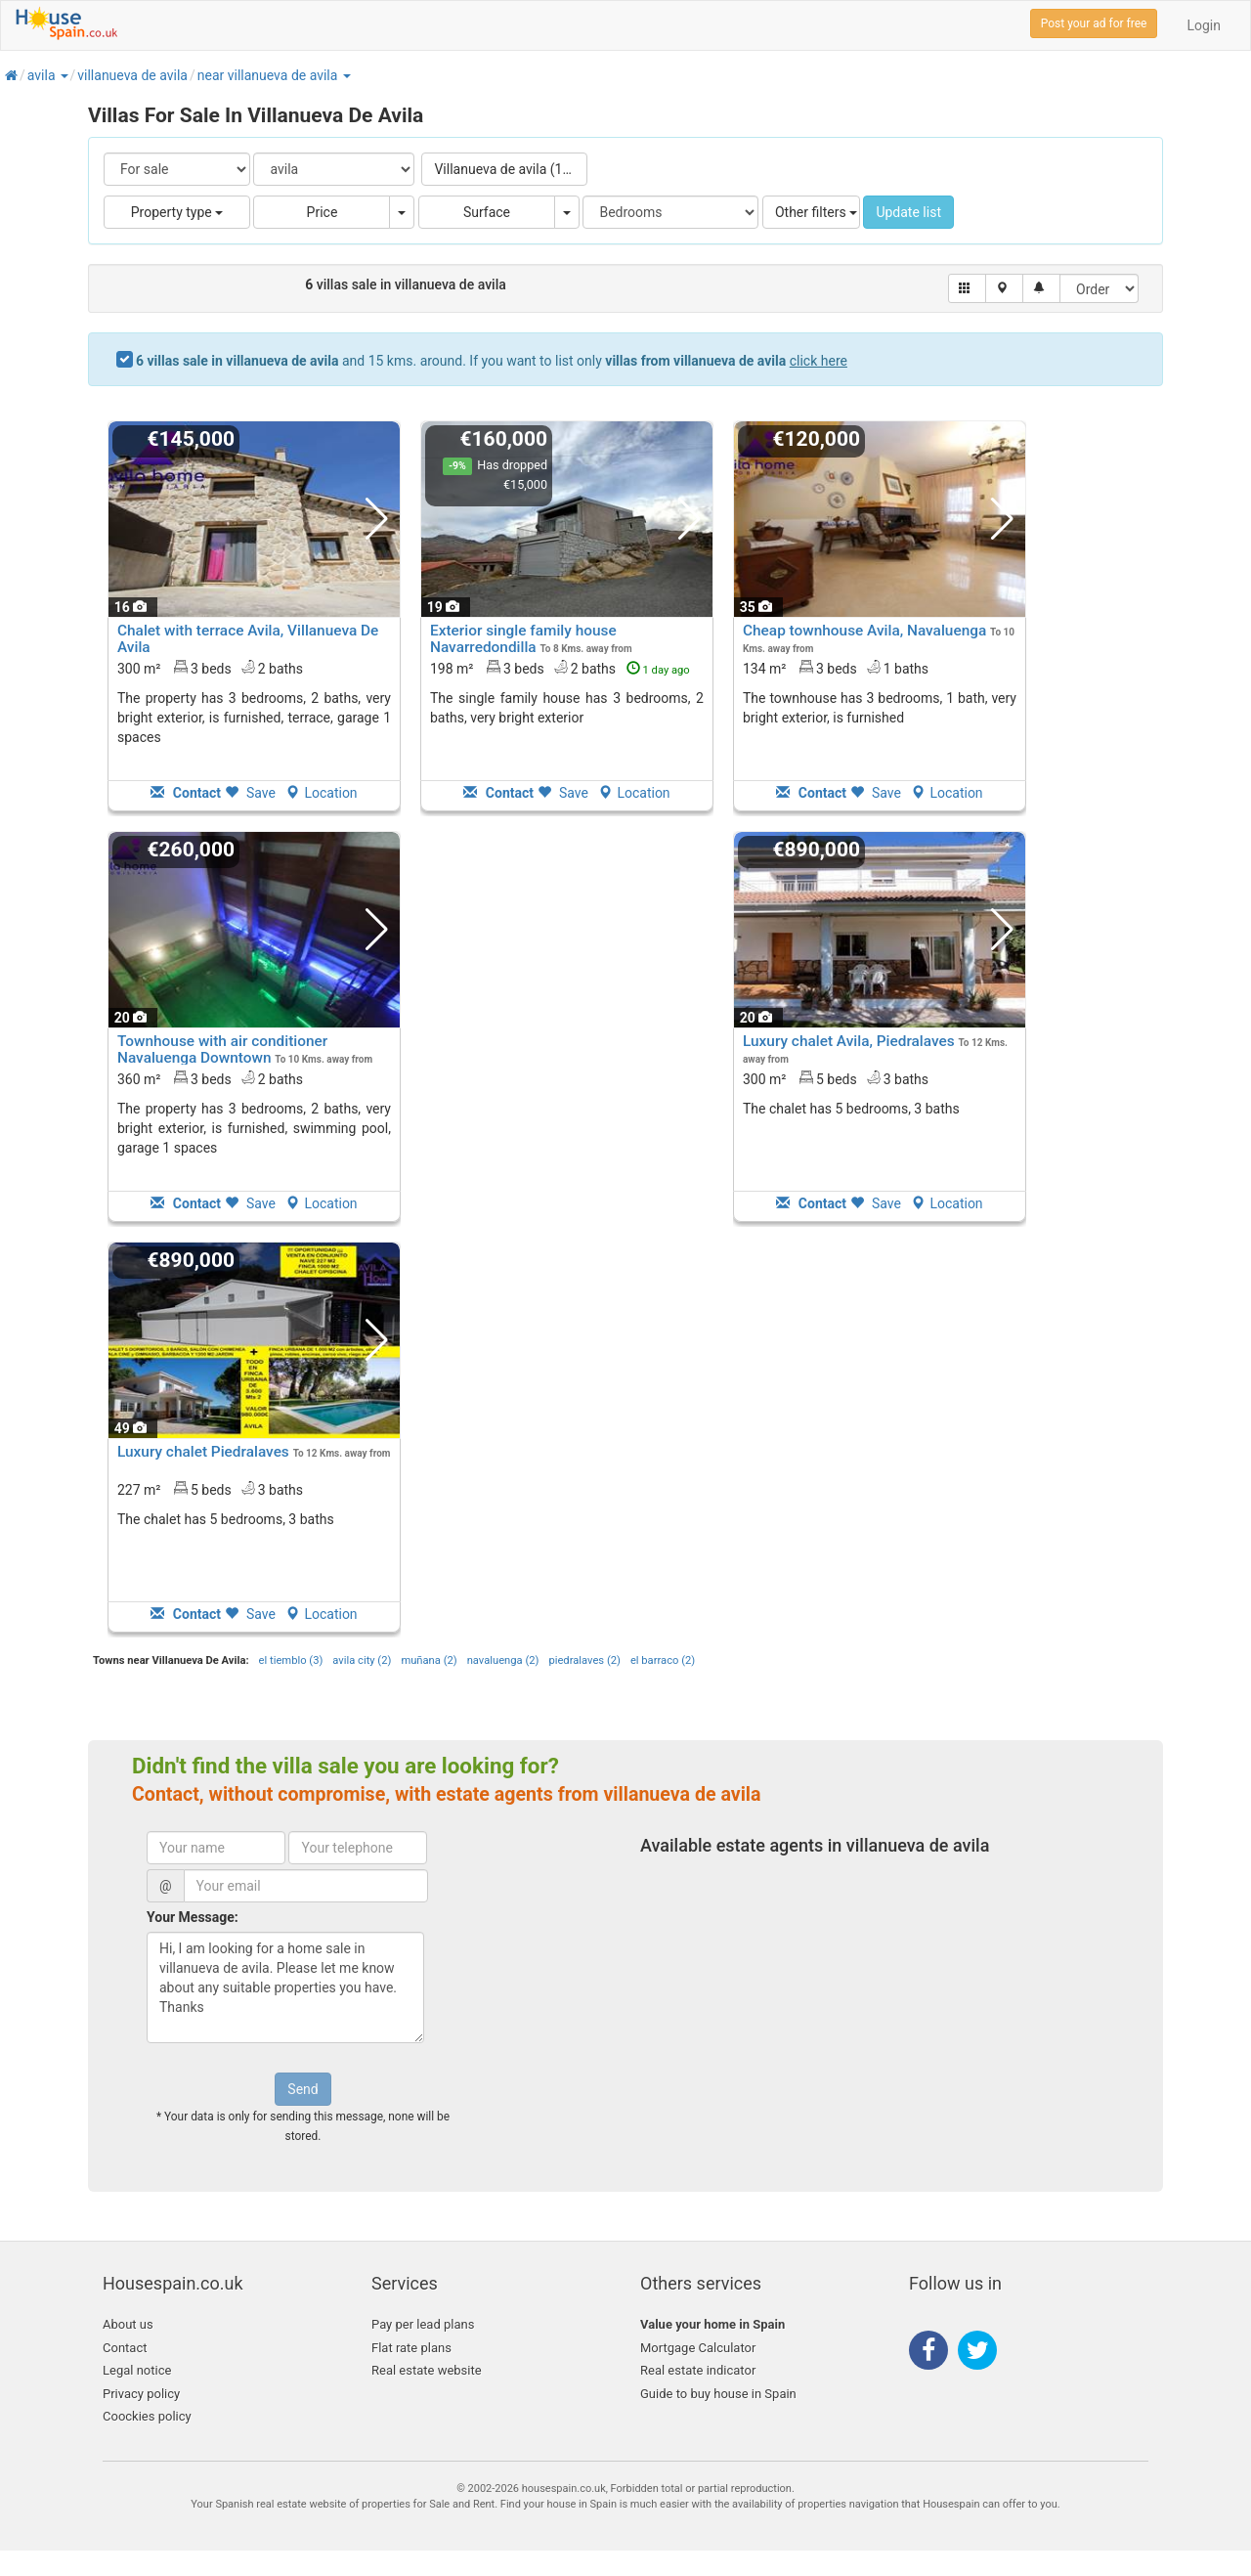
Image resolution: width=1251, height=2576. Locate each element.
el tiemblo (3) (291, 1660)
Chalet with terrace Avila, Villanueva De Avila (247, 639)
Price (322, 212)
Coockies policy (147, 2416)
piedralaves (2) (584, 1660)
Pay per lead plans (422, 2324)
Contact (125, 2347)
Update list (908, 212)
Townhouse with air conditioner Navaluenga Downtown (222, 1049)
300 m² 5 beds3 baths (835, 1078)
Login (1203, 25)
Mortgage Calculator (697, 2347)
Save (250, 793)
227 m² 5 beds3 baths (210, 1489)
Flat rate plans (411, 2347)
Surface (486, 212)
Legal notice (137, 2370)
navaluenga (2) (503, 1660)
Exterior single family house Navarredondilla (523, 639)
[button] (63, 75)
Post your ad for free (1094, 23)
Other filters (816, 212)
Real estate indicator (697, 2370)
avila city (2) (361, 1660)
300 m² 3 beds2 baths (210, 668)
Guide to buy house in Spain (718, 2393)
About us (128, 2324)
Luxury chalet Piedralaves (203, 1452)
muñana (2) (428, 1660)
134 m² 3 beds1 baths (835, 668)
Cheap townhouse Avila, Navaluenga (864, 630)
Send (302, 2089)
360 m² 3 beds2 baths (210, 1078)
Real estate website (426, 2370)
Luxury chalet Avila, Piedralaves (849, 1041)
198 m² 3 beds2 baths (560, 668)
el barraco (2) (662, 1660)
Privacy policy (141, 2393)
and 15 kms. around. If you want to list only (491, 361)
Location (321, 793)
